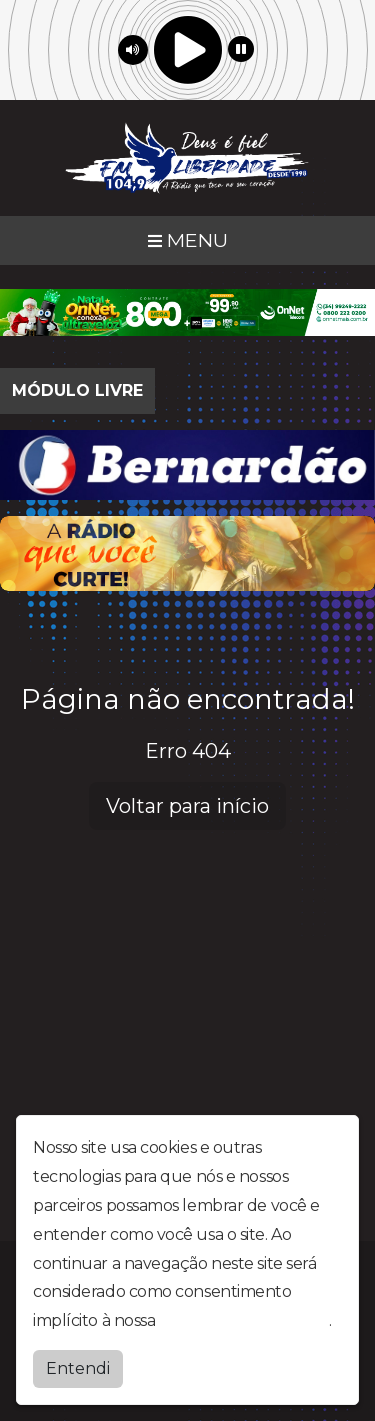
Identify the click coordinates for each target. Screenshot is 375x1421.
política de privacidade (244, 1319)
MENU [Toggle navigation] (188, 240)
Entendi (78, 1367)
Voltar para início (187, 806)
